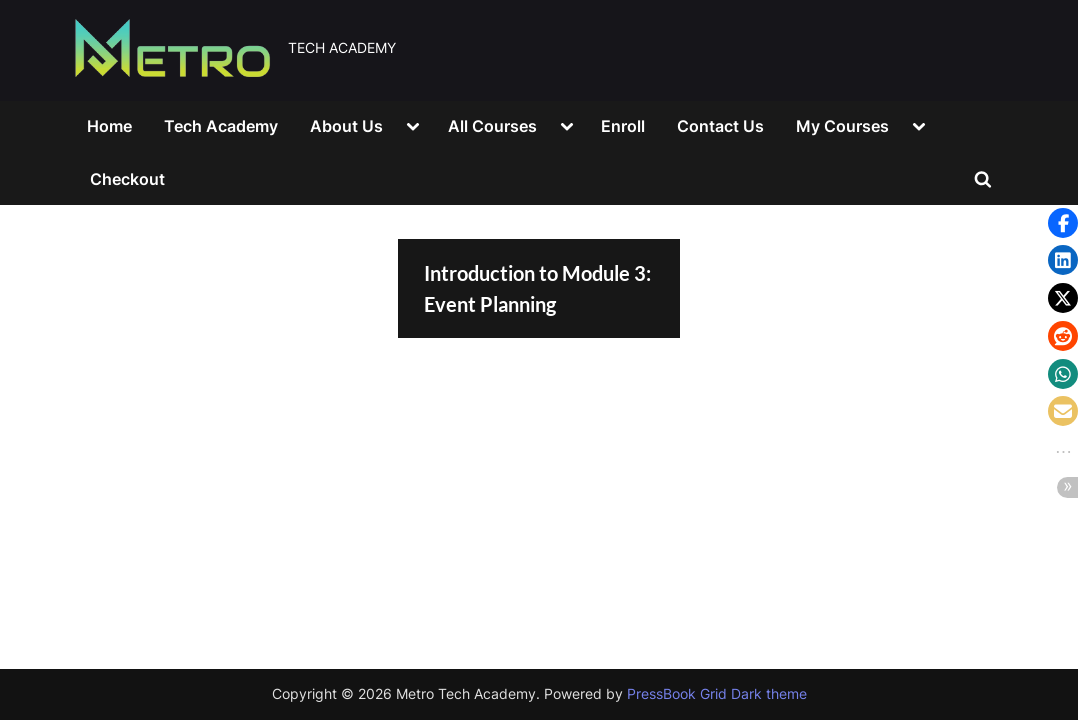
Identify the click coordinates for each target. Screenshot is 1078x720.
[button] (1063, 223)
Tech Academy (221, 126)
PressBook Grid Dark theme (717, 694)
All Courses (492, 126)
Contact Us (720, 126)
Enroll (623, 126)
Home (109, 126)
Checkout (127, 179)
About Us (346, 126)
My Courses (842, 126)
